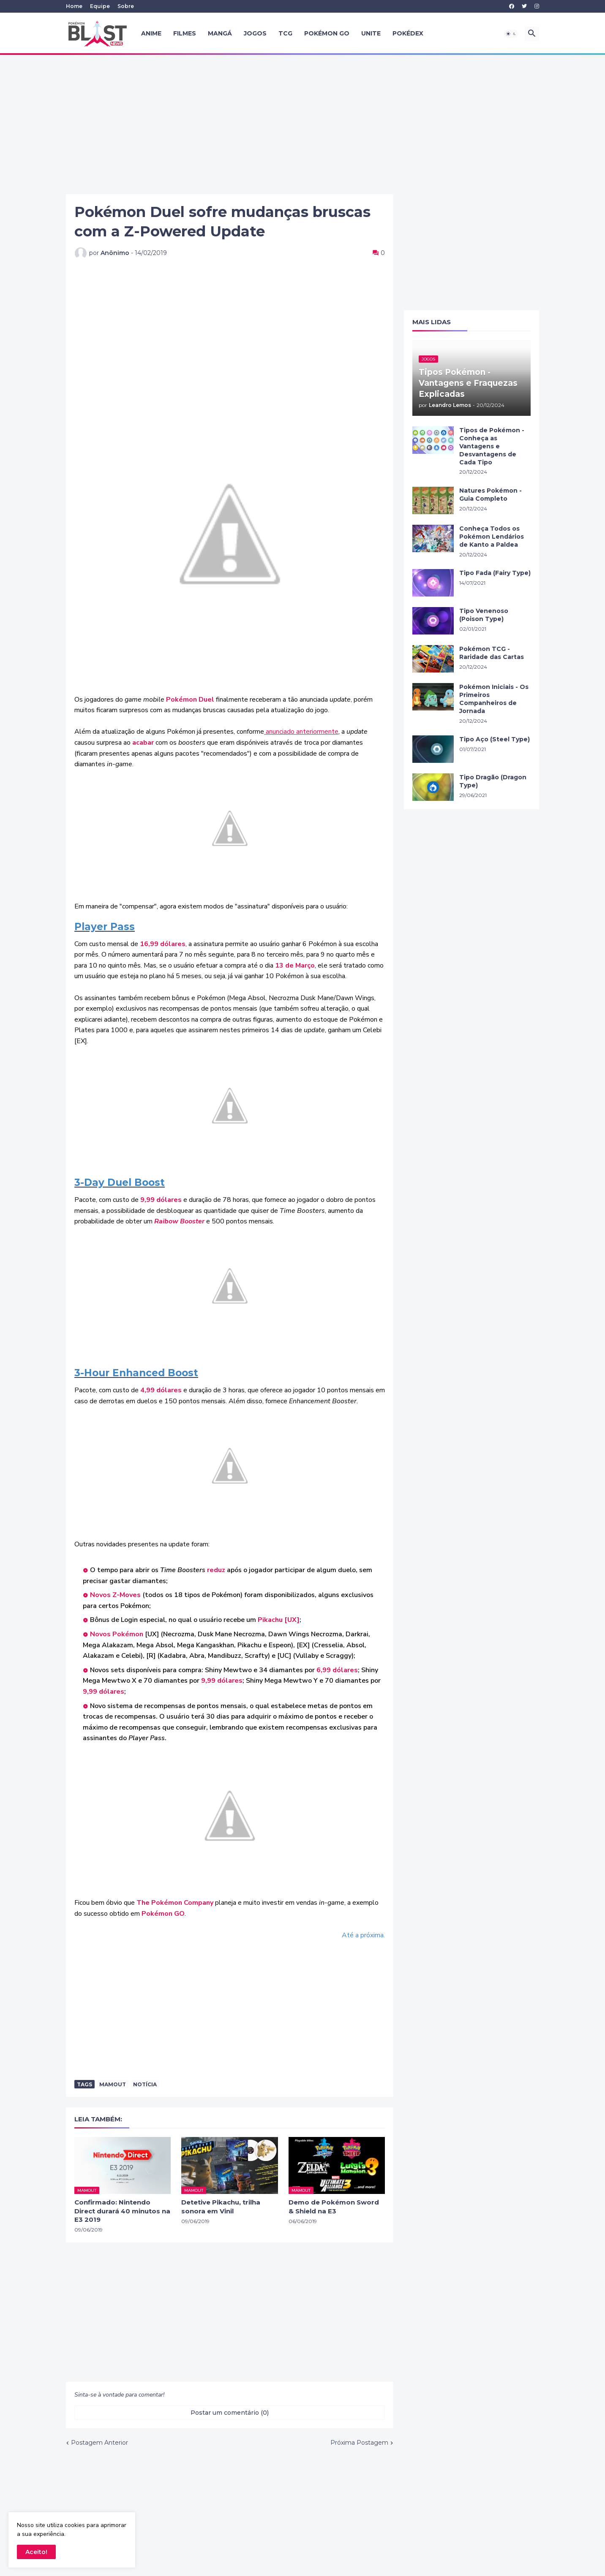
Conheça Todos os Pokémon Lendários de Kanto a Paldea (491, 536)
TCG (285, 33)
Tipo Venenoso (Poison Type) (483, 615)
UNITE (371, 33)
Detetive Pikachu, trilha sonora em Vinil (220, 2206)
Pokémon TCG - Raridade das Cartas (491, 653)
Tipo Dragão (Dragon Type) (492, 781)
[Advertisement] (302, 124)
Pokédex (407, 33)
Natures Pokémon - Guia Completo (490, 494)
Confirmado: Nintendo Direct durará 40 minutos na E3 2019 (122, 2210)
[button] (511, 34)
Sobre (125, 6)
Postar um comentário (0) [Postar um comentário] (230, 2412)
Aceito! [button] (36, 2552)
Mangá (220, 33)
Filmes (184, 33)
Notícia (145, 2084)
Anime (151, 33)
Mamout (112, 2084)
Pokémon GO (326, 33)
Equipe (100, 6)
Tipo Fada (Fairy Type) (495, 573)
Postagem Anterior (99, 2442)
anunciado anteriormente (301, 731)
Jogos (255, 33)
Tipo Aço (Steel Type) (494, 739)
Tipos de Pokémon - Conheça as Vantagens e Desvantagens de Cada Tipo (491, 446)
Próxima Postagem (359, 2442)
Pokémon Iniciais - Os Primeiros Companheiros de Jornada (494, 699)
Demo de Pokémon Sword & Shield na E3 (334, 2206)
